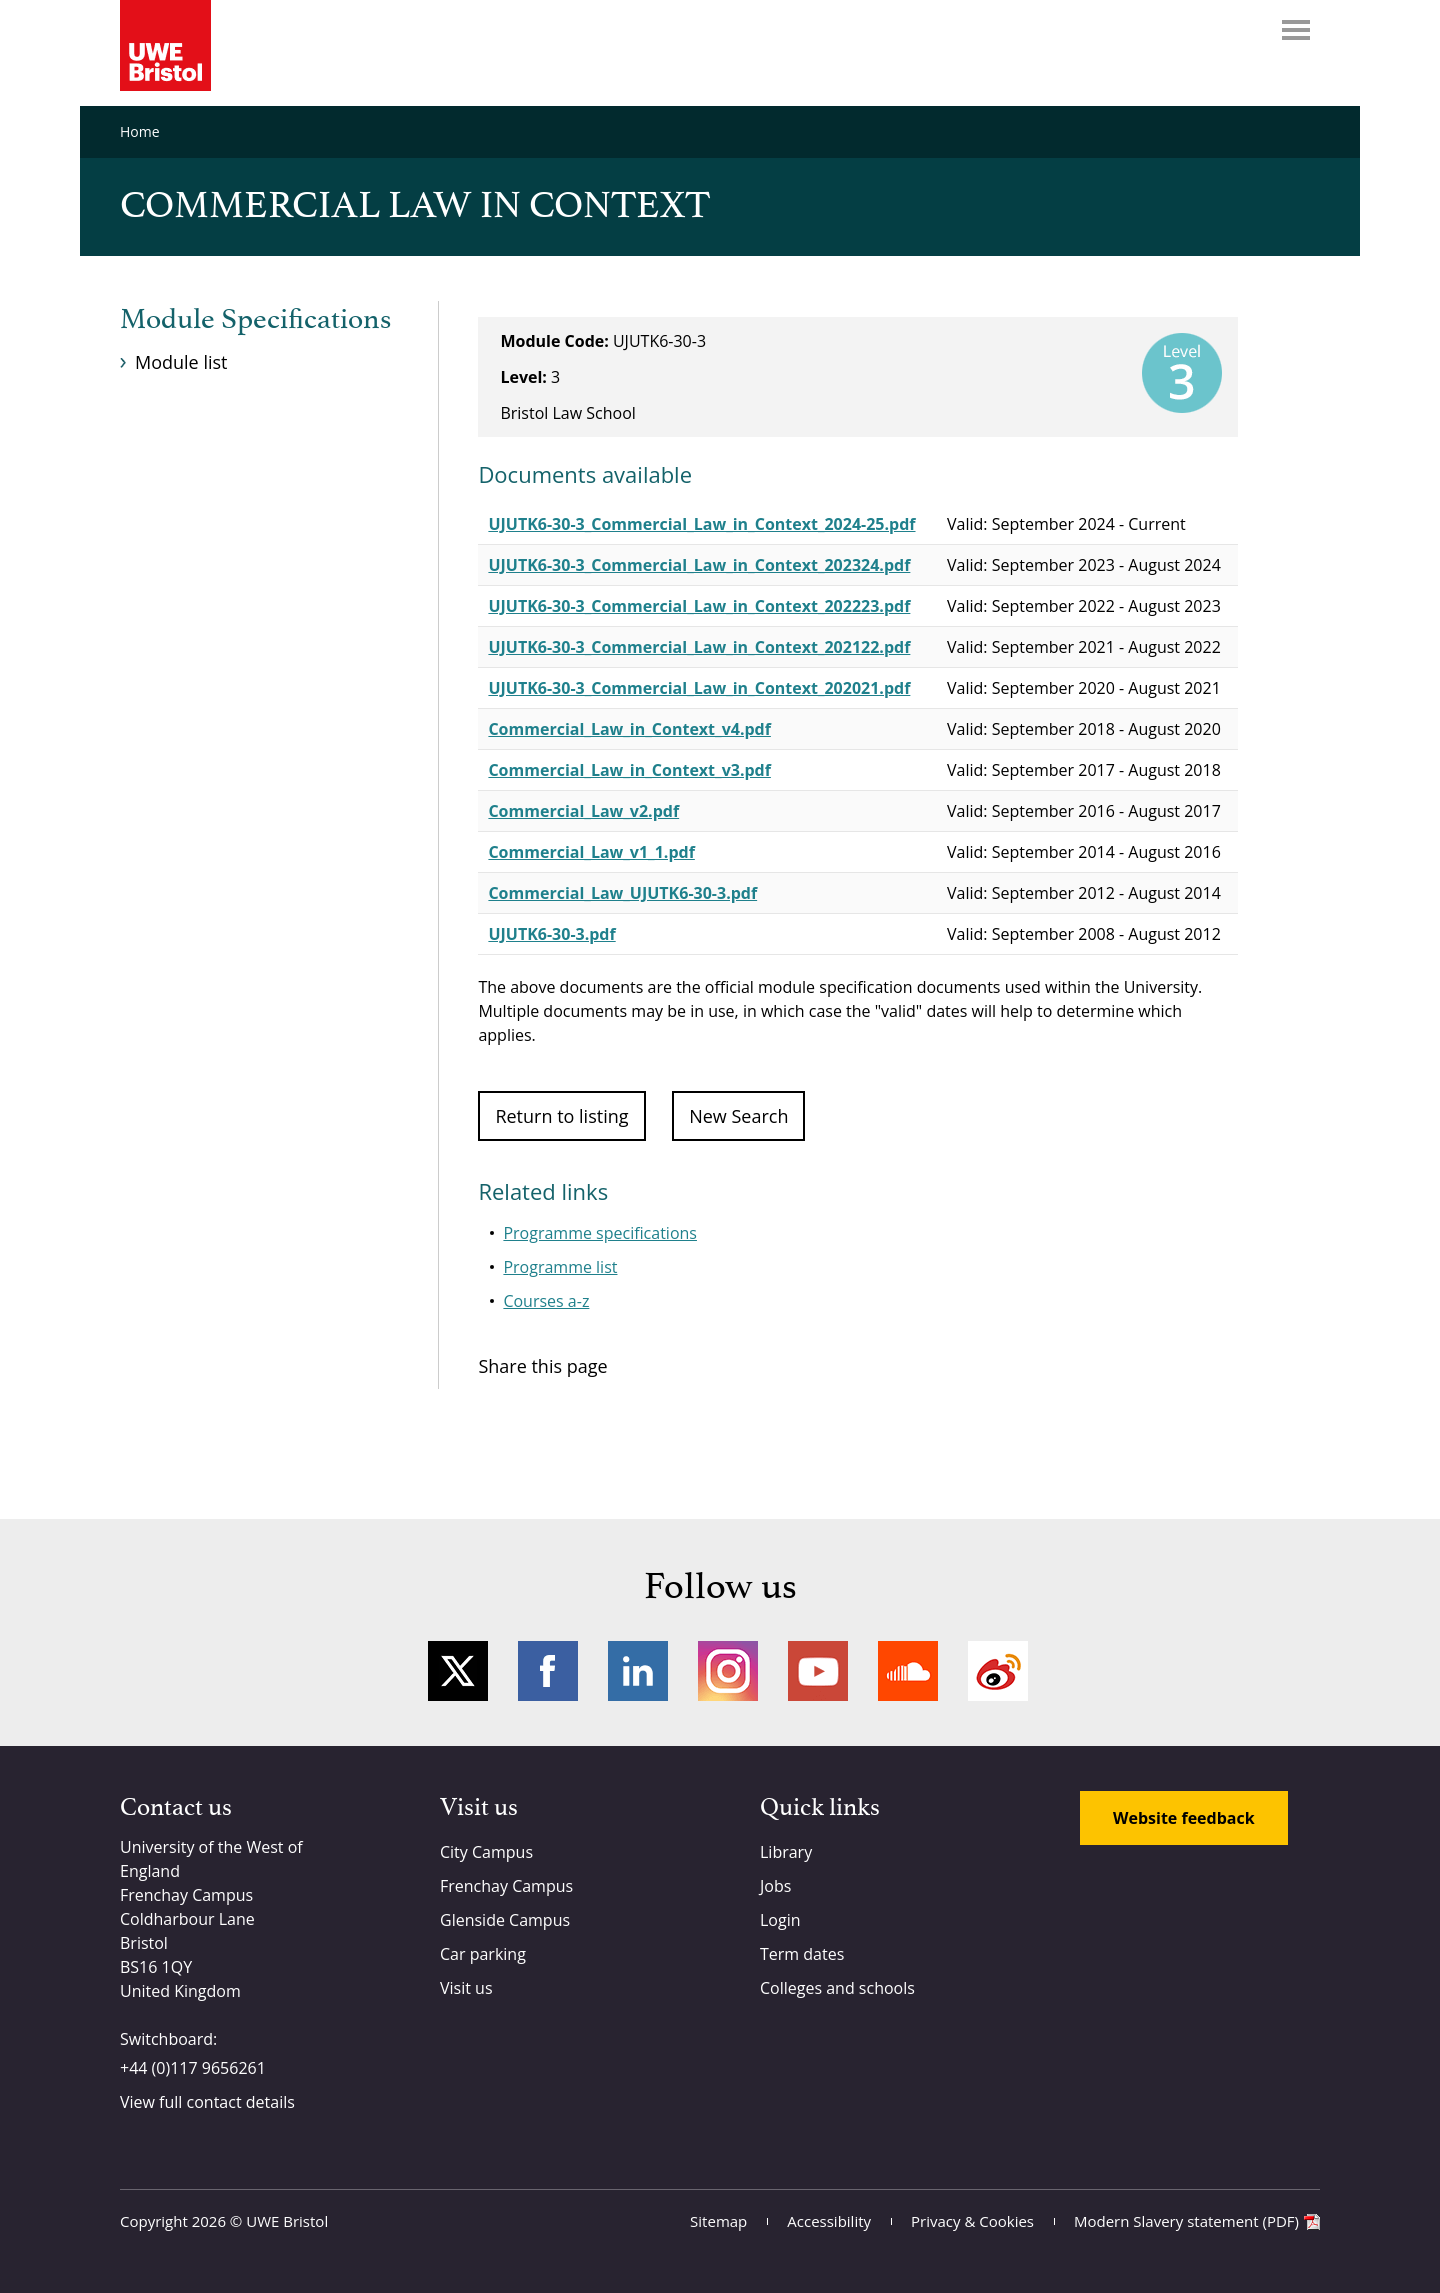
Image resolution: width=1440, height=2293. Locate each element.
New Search (738, 1116)
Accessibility (829, 2221)
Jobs (775, 1886)
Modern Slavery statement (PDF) (1186, 2221)
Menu (1296, 30)
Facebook (548, 1671)
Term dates (802, 1954)
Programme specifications (600, 1233)
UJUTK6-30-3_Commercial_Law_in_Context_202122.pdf (699, 647)
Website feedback (1184, 1818)
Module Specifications (255, 320)
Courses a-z (546, 1301)
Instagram (728, 1671)
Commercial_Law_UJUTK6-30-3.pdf (622, 893)
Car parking (483, 1954)
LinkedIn (638, 1671)
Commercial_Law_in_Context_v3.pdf (629, 770)
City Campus (486, 1852)
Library (786, 1852)
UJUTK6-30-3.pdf (551, 934)
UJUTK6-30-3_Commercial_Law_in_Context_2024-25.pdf (701, 524)
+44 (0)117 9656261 (193, 2068)
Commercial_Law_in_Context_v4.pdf (629, 729)
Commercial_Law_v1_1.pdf (591, 852)
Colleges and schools (837, 1988)
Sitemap (718, 2221)
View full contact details (207, 2102)
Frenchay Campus (506, 1886)
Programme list (560, 1267)
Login (780, 1920)
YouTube (818, 1671)
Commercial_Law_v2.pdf (583, 811)
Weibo (998, 1671)
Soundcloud (908, 1671)
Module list (181, 362)
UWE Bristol (287, 2221)
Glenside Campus (505, 1920)
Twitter (458, 1671)
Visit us (466, 1988)
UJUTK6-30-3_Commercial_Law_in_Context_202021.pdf (699, 688)
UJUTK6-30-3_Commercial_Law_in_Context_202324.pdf (699, 565)
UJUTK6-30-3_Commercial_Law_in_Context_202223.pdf (699, 606)
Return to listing (561, 1116)
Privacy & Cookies (972, 2221)
